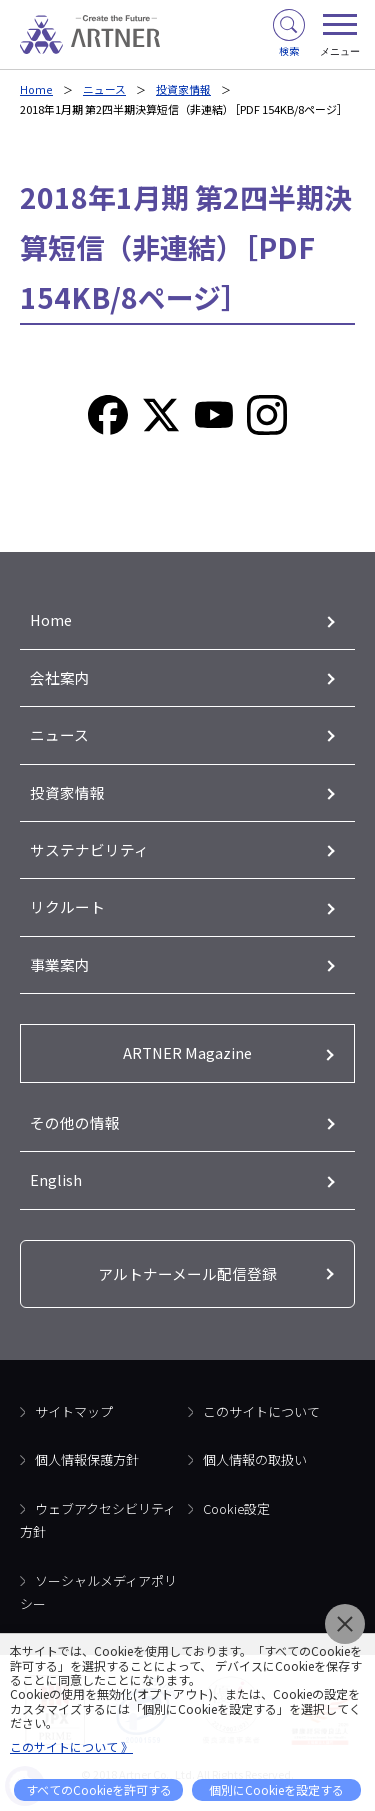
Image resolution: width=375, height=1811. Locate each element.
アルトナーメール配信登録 (187, 1279)
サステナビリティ (89, 852)
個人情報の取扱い (255, 1465)
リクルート (67, 910)
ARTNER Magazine (187, 1057)
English (56, 1185)
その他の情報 (75, 1127)
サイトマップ (74, 1417)
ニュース (102, 89)
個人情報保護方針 (87, 1465)
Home (35, 89)
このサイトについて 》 (71, 1746)
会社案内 (60, 678)
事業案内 (60, 968)
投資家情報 (181, 89)
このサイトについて (261, 1417)
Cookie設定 (236, 1514)
